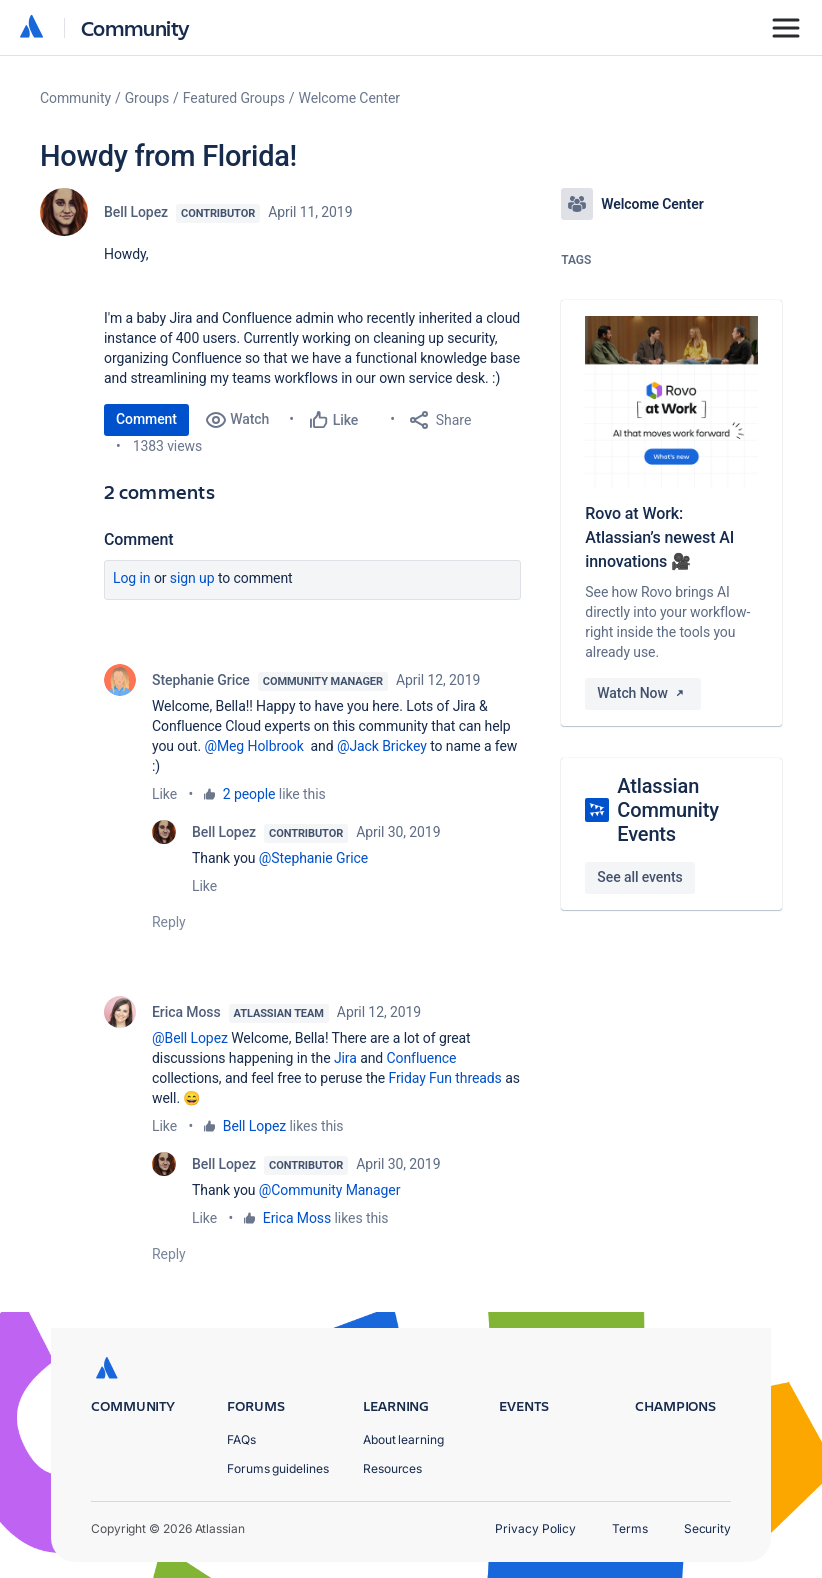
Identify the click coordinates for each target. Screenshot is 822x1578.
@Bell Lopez (190, 1038)
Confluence (422, 1058)
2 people (249, 794)
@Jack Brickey (382, 746)
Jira (345, 1058)
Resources (392, 1468)
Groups (147, 98)
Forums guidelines (278, 1468)
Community (135, 27)
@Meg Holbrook (253, 746)
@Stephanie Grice (313, 858)
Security (707, 1528)
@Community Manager (329, 1190)
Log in (132, 578)
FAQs (241, 1439)
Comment (146, 419)
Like (164, 794)
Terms (630, 1528)
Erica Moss (186, 1012)
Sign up (192, 578)
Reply (169, 922)
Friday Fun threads (444, 1078)
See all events (639, 877)
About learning (403, 1439)
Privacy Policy (535, 1528)
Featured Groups (234, 98)
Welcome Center (349, 98)
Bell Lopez (136, 212)
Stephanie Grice (201, 680)
